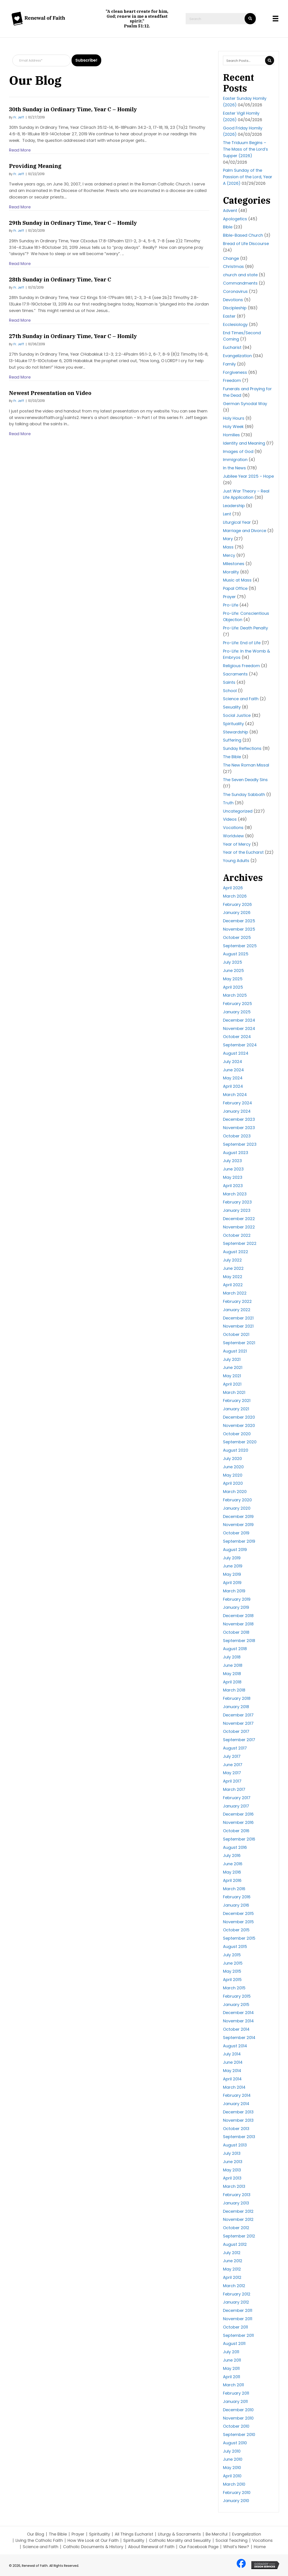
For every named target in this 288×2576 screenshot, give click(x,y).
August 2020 (235, 1450)
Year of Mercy (237, 844)
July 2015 (232, 1955)
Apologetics (235, 219)
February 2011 (236, 2393)
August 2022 (235, 1252)
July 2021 (232, 1359)
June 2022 (233, 1268)
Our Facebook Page (198, 2547)
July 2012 (232, 2252)
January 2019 (236, 1607)
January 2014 (236, 2103)
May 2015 (232, 1971)
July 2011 (231, 2352)
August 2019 (235, 1549)
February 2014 (237, 2095)
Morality (231, 572)
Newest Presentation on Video (50, 393)
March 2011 (233, 2385)
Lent (227, 514)
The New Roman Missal (246, 765)
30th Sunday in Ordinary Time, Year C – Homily (73, 109)
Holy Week (233, 426)
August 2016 (235, 1847)
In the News (234, 468)
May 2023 (232, 1177)
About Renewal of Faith (151, 2547)
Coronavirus (235, 291)
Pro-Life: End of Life (242, 643)
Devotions (233, 300)
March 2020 (235, 1491)
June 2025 (233, 970)
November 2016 (238, 1822)
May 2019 (232, 1574)
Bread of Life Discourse (246, 243)
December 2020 (239, 1417)
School (230, 690)
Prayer (229, 596)
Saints (229, 682)
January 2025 (237, 1012)
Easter (229, 316)
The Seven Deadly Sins (245, 779)
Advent (230, 210)
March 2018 (234, 1690)
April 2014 (232, 2079)
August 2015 (235, 1946)
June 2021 (232, 1367)
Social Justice (237, 715)
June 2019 (232, 1566)
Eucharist (232, 347)
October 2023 (237, 1136)
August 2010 (235, 2443)
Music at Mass (237, 580)
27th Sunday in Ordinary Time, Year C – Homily (73, 336)
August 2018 (235, 1648)
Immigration (235, 459)
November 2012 (238, 2219)
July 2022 (232, 1260)
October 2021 (236, 1334)
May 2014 (232, 2070)
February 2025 (237, 1003)
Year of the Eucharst (243, 852)
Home (260, 2547)
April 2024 (233, 1086)
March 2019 (234, 1591)
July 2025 (232, 962)
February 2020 (237, 1500)
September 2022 (239, 1243)
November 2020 (239, 1425)
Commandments (240, 283)
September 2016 (239, 1839)
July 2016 (232, 1855)
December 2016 (238, 1814)
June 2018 (232, 1665)
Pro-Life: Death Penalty (245, 628)
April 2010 (232, 2476)
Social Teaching (232, 2540)
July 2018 (232, 1657)
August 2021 (235, 1351)
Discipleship (235, 308)
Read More (20, 150)
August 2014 (235, 2046)
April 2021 (232, 1384)
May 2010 (232, 2467)
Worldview (233, 836)
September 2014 (239, 2037)
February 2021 (236, 1400)
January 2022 (236, 1310)
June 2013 (232, 2161)
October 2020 (237, 1434)
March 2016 (234, 1889)
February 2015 (237, 1996)
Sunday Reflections (242, 748)
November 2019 (238, 1524)
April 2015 (232, 1979)
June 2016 (232, 1864)
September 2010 (239, 2434)
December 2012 (238, 2211)
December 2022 (239, 1218)
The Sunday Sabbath (244, 794)
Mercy (229, 555)
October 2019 (236, 1533)
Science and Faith (241, 699)
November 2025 (239, 929)
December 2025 (239, 921)
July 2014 (232, 2054)
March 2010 (234, 2484)
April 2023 (233, 1185)
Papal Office (235, 588)
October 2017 (236, 1731)
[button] (86, 60)
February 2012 (236, 2294)
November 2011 (237, 2319)
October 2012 (236, 2228)
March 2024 (235, 1094)
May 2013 (232, 2170)
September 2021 (239, 1343)
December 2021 (238, 1318)
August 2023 (235, 1152)
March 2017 (234, 1789)
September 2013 (239, 2136)
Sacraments (235, 674)
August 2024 (235, 1053)
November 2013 (238, 2120)
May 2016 (232, 1872)
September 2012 (239, 2236)
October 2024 (237, 1036)
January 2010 (236, 2500)
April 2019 (232, 1582)
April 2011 (231, 2377)
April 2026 (233, 888)
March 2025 (235, 995)
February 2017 (236, 1798)
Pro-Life (230, 605)
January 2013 (236, 2203)
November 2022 (239, 1227)
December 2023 (239, 1119)
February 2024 (237, 1103)
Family (229, 364)
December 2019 (238, 1516)
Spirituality (233, 723)
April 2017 (232, 1781)
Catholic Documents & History (93, 2547)
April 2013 (232, 2178)
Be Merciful (216, 2534)
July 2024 (232, 1061)
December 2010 (238, 2410)
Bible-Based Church (243, 235)
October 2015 (236, 1930)
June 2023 (233, 1169)
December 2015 (238, 1913)
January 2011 (235, 2401)
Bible (227, 227)
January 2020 (236, 1508)
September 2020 (239, 1442)
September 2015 (239, 1938)
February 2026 (237, 904)
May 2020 (232, 1475)
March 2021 (234, 1392)
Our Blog (35, 2534)
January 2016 (236, 1905)
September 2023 (239, 1144)
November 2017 (238, 1723)
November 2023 (239, 1127)
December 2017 (238, 1715)
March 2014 (234, 2087)
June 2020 (233, 1467)
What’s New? (236, 2547)
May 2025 (233, 979)
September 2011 (238, 2335)
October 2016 (236, 1831)
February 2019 (236, 1599)
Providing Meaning (35, 165)
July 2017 (232, 1756)
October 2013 (236, 2128)
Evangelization (237, 356)
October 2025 (237, 937)
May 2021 (232, 1376)
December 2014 (238, 2012)
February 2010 (236, 2492)
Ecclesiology (235, 324)
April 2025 (233, 987)
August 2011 (234, 2343)
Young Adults (236, 860)
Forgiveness (235, 372)
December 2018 (238, 1615)
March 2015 (234, 1988)
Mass (228, 547)
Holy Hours (233, 418)
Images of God (238, 451)
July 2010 (232, 2451)
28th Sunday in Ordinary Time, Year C (60, 279)
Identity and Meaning (244, 443)
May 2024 (233, 1078)
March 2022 (235, 1293)
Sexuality (232, 707)
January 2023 (236, 1210)
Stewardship (235, 732)
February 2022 (237, 1301)
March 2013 (234, 2186)
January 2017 (236, 1806)
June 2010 (232, 2459)
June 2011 (232, 2360)
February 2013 (236, 2194)
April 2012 (232, 2277)
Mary (228, 538)
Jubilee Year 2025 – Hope (248, 476)
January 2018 (236, 1706)
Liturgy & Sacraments (179, 2534)
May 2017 (232, 1773)
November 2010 (238, 2418)
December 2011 (237, 2310)
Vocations (233, 827)
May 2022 (232, 1276)
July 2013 (232, 2153)
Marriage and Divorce (244, 530)
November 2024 (239, 1028)
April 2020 (233, 1483)
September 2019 (239, 1541)
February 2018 (236, 1698)
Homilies (231, 435)
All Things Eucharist (134, 2534)
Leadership (234, 505)
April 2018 (232, 1682)
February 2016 (236, 1897)
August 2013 (235, 2145)
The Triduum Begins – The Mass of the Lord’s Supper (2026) (245, 149)
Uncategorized (237, 811)
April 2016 (232, 1880)
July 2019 (232, 1558)
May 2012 (232, 2269)
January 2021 (236, 1409)
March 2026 (235, 896)
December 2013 (238, 2112)
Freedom (232, 380)
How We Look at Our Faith (93, 2540)
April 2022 (233, 1285)
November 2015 (238, 1922)
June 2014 (233, 2062)
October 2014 (236, 2029)
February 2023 (237, 1202)
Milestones (233, 563)
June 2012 (232, 2261)
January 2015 (236, 2004)
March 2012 (234, 2286)
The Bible (232, 757)
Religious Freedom (241, 666)
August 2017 (235, 1748)
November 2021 (238, 1326)
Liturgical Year (237, 522)
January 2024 (237, 1111)
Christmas (233, 266)
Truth (228, 803)
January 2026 (236, 912)
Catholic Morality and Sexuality (180, 2540)
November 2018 (238, 1624)
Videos (230, 819)
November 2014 (238, 2021)
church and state (240, 275)
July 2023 (232, 1160)
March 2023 (235, 1194)
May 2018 (232, 1673)
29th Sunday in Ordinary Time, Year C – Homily (73, 222)
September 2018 (239, 1640)
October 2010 (236, 2426)
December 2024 (239, 1020)
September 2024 (240, 1045)
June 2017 (232, 1764)
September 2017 (239, 1740)
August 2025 (235, 954)
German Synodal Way (245, 403)
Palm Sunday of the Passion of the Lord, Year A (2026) (247, 176)
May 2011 (231, 2368)
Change (231, 258)
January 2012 (236, 2302)
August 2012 (235, 2244)
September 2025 (240, 946)
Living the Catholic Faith (39, 2540)
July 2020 (232, 1458)
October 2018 (236, 1632)
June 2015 (233, 1963)
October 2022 (237, 1235)
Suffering (232, 740)
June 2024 (233, 1070)
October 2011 (235, 2327)
